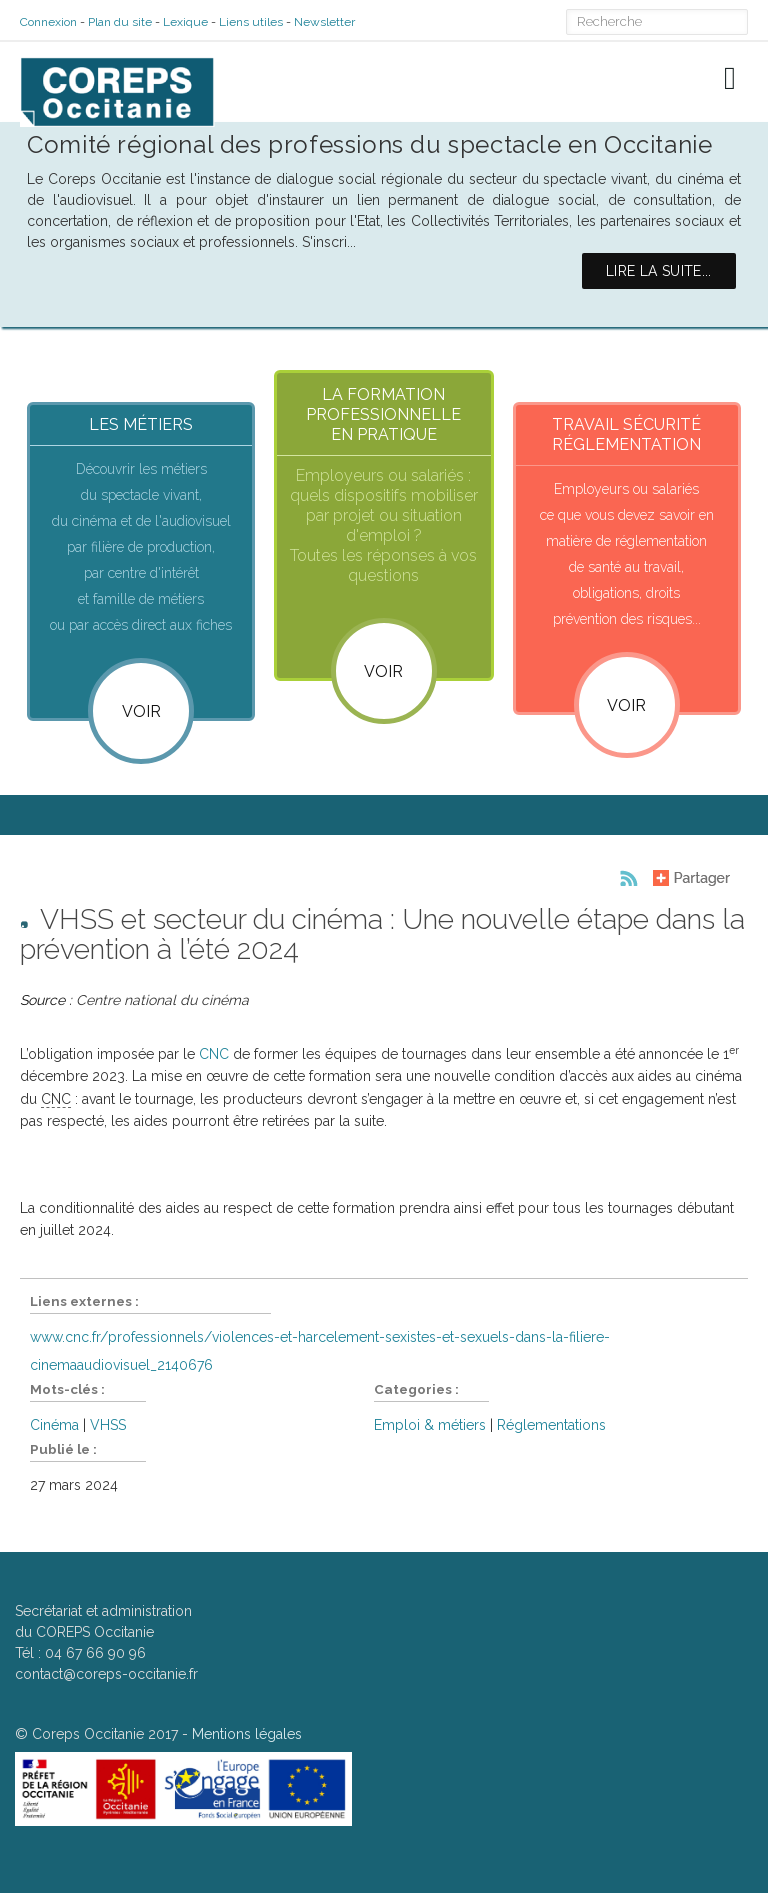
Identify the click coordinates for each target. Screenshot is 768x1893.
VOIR (383, 671)
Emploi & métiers (430, 1425)
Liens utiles (251, 22)
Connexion (48, 22)
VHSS (108, 1425)
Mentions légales (247, 1734)
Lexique (185, 22)
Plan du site (120, 22)
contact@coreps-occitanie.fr (106, 1674)
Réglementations (551, 1425)
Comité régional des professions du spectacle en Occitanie (369, 144)
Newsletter (324, 22)
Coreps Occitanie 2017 (105, 1734)
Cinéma (54, 1425)
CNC (214, 1054)
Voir (141, 711)
